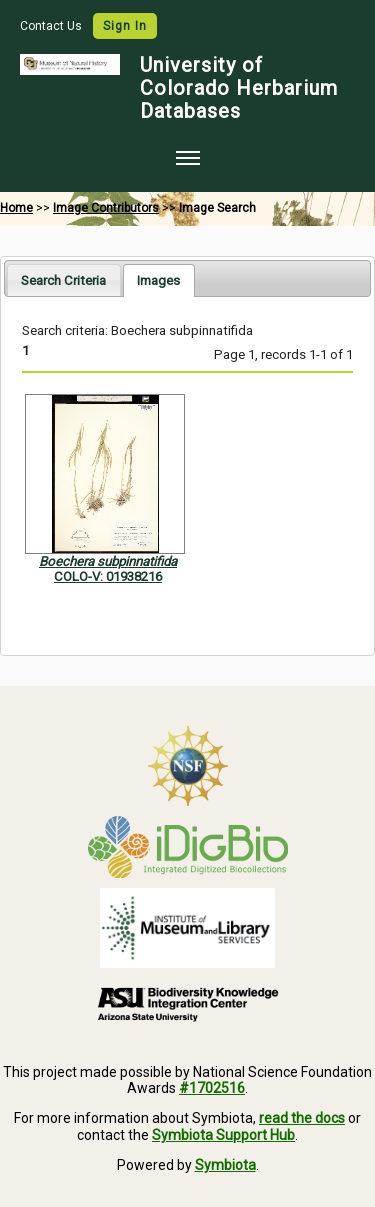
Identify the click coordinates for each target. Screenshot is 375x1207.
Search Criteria (63, 280)
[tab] (63, 279)
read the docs (302, 1118)
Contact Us (52, 26)
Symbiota (225, 1165)
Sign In (125, 26)
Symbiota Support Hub (223, 1135)
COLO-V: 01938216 (108, 576)
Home (16, 208)
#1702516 (212, 1088)
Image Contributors (106, 208)
